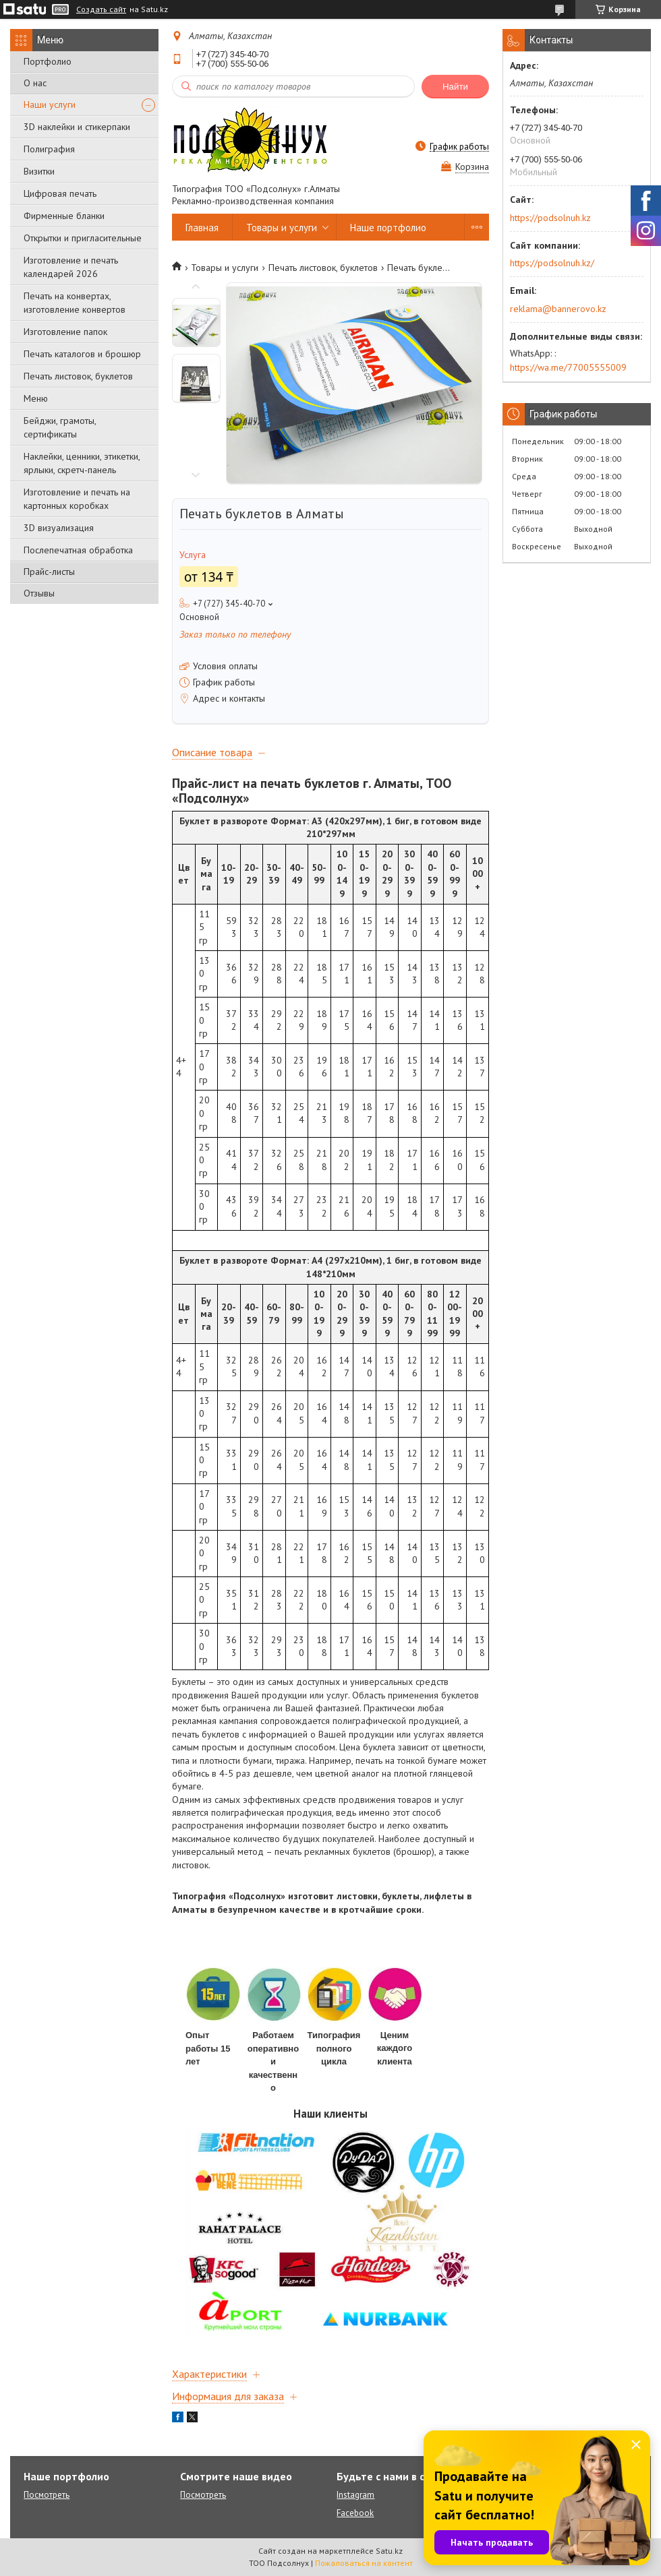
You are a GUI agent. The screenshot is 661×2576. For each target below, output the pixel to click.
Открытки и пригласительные (83, 238)
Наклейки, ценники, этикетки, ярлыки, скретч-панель (82, 463)
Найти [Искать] (455, 87)
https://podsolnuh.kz (550, 218)
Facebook (355, 2513)
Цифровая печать (60, 193)
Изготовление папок (65, 332)
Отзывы (39, 593)
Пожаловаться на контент (364, 2563)
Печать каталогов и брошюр (82, 354)
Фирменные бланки (64, 216)
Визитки (39, 171)
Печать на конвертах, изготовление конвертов (74, 302)
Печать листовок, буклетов (78, 376)
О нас (35, 83)
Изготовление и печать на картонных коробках (77, 499)
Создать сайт (101, 9)
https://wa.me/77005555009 (568, 367)
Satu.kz (389, 2551)
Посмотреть (46, 2495)
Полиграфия (49, 149)
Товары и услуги (281, 227)
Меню (36, 398)
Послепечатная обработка (78, 550)
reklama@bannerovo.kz (558, 309)
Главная (202, 227)
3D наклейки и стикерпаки (77, 127)
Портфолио (47, 61)
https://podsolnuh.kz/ (552, 263)
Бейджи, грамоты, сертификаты (60, 427)
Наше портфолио (388, 227)
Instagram (355, 2495)
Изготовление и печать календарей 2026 (71, 267)
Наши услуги (50, 104)
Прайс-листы (49, 571)
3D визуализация (59, 528)
